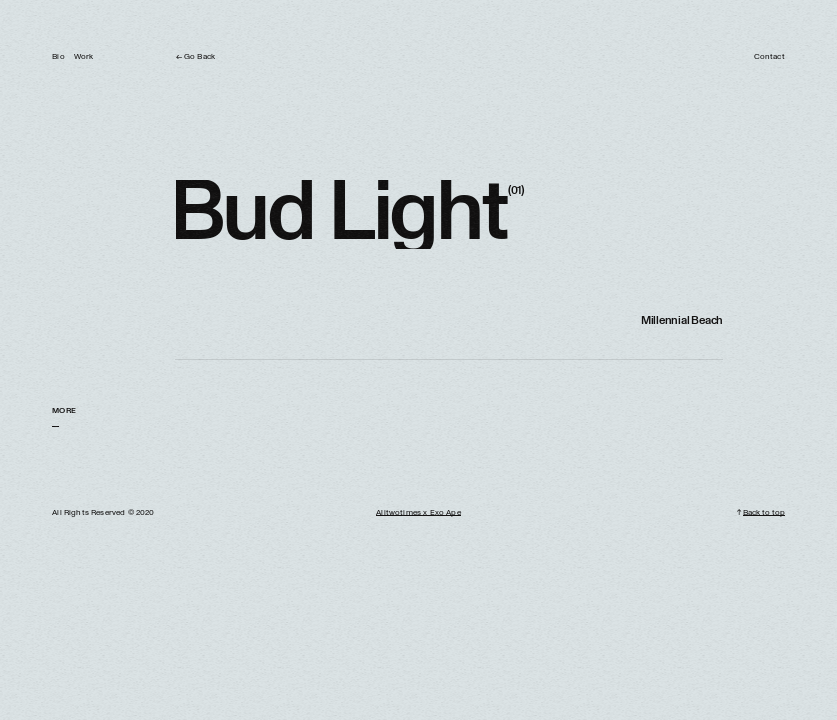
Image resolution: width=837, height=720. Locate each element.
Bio (58, 57)
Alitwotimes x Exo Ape (418, 513)
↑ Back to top (761, 513)
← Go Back (195, 57)
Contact (769, 57)
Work (84, 57)
